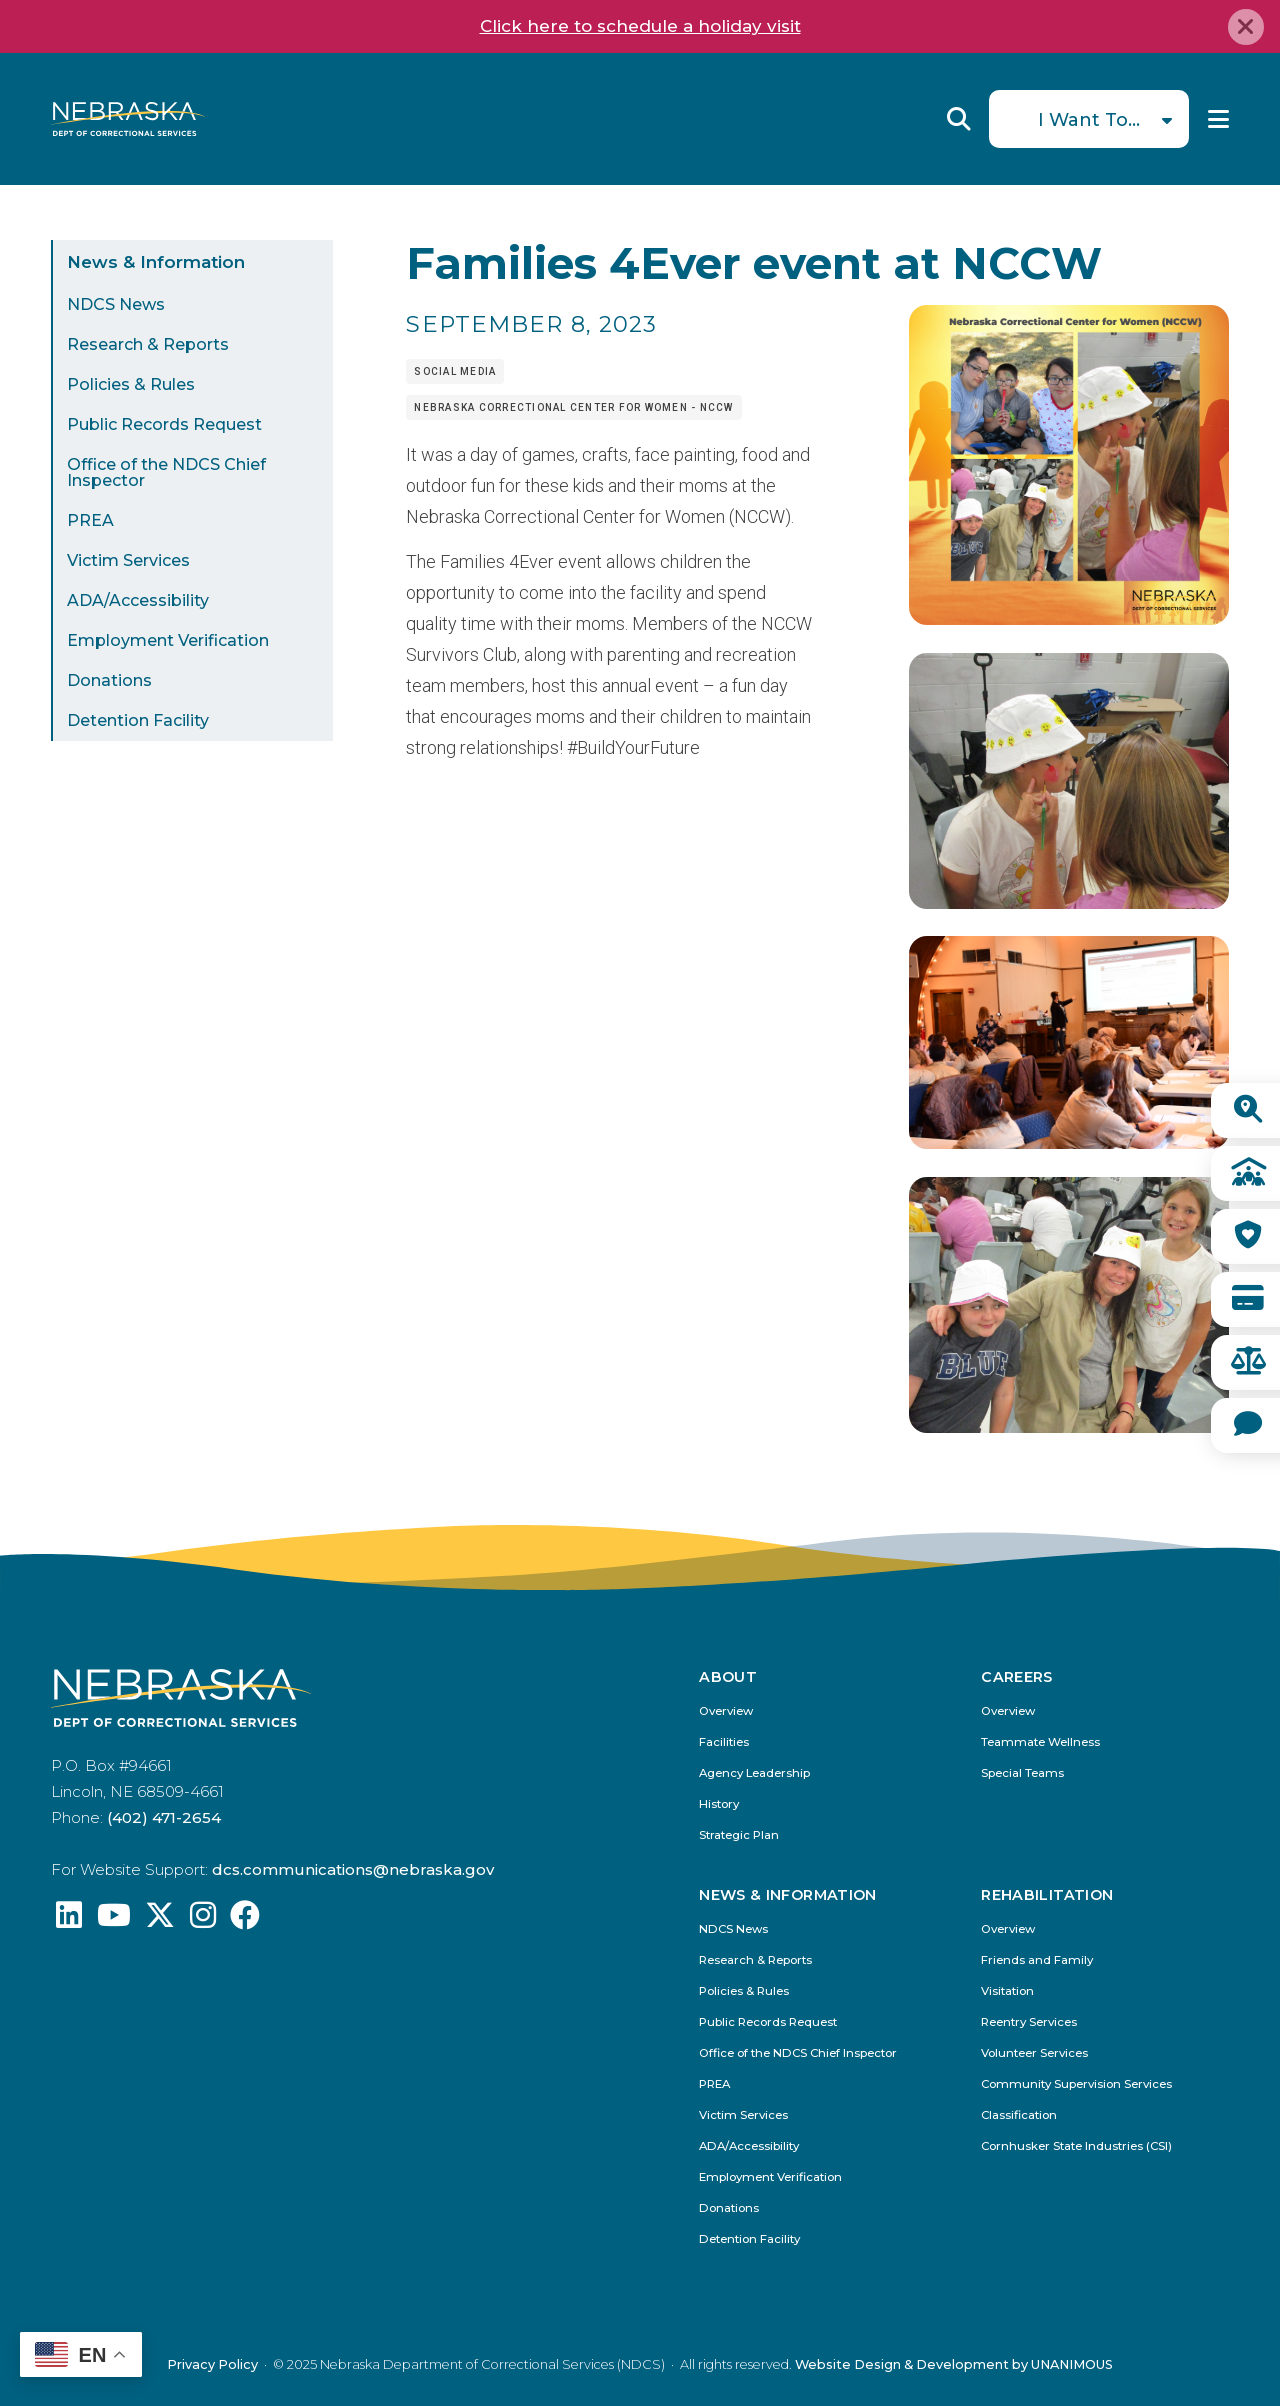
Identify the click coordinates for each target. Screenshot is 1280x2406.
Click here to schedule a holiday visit (640, 26)
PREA (90, 520)
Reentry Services (1029, 2022)
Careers (1017, 1677)
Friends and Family (1037, 1960)
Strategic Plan (739, 1835)
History (719, 1804)
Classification (1019, 2115)
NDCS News (116, 304)
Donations (109, 680)
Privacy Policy (212, 2364)
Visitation (1007, 1991)
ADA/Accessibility (138, 600)
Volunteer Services (1034, 2053)
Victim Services (128, 560)
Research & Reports (148, 344)
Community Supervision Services (1076, 2084)
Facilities (724, 1742)
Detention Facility (138, 720)
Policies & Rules (131, 384)
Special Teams (1022, 1773)
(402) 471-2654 (164, 1817)
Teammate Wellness (1040, 1742)
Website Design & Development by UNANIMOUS (954, 2364)
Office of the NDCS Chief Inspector (166, 472)
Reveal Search (959, 119)
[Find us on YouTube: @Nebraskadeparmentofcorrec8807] (114, 1920)
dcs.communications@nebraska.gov (353, 1869)
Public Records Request (164, 424)
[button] (1069, 618)
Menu (1218, 119)
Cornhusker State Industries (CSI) (1076, 2146)
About (728, 1677)
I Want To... (1089, 120)
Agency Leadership (754, 1773)
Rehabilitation (1047, 1895)
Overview (726, 1711)
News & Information (156, 262)
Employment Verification (168, 640)
